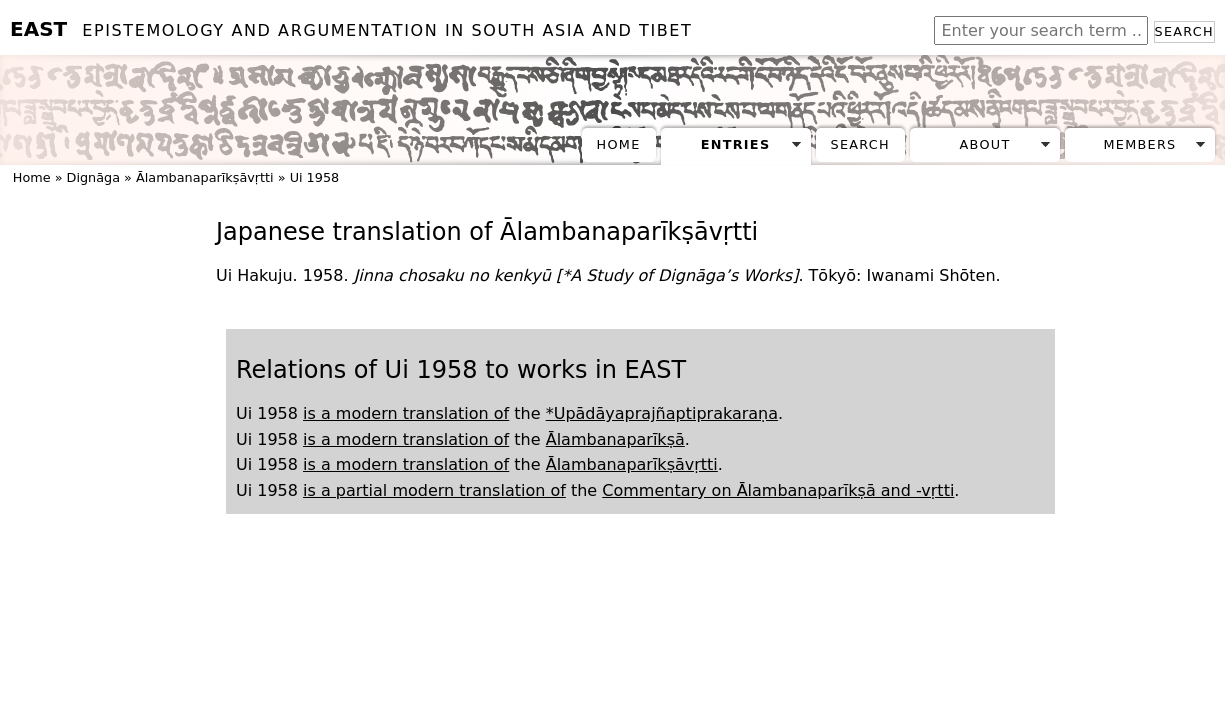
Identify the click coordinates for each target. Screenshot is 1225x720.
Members (1139, 144)
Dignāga (93, 177)
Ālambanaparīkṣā (615, 439)
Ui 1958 (315, 177)
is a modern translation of (406, 413)
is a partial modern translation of (434, 490)
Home (619, 144)
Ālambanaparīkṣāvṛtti (205, 177)
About (985, 144)
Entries (736, 144)
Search (1184, 31)
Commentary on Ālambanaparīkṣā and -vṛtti (778, 490)
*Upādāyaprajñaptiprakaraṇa (662, 413)
